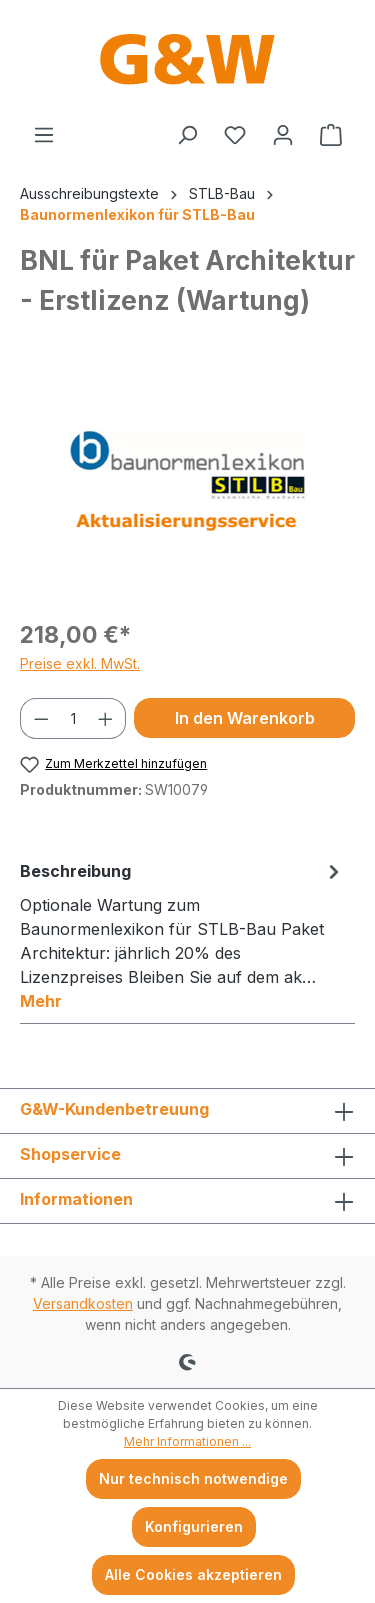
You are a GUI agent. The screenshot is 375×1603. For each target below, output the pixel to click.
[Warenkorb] (331, 135)
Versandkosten (83, 1303)
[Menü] (44, 135)
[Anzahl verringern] (41, 718)
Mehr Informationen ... (187, 1441)
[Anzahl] (73, 718)
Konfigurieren (194, 1526)
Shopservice (70, 1154)
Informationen (76, 1199)
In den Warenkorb (245, 718)
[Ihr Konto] (283, 135)
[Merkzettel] (235, 135)
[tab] (182, 935)
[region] (187, 489)
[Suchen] (187, 135)
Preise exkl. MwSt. (80, 663)
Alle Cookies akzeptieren (193, 1574)
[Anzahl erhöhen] (106, 718)
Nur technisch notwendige (193, 1478)
